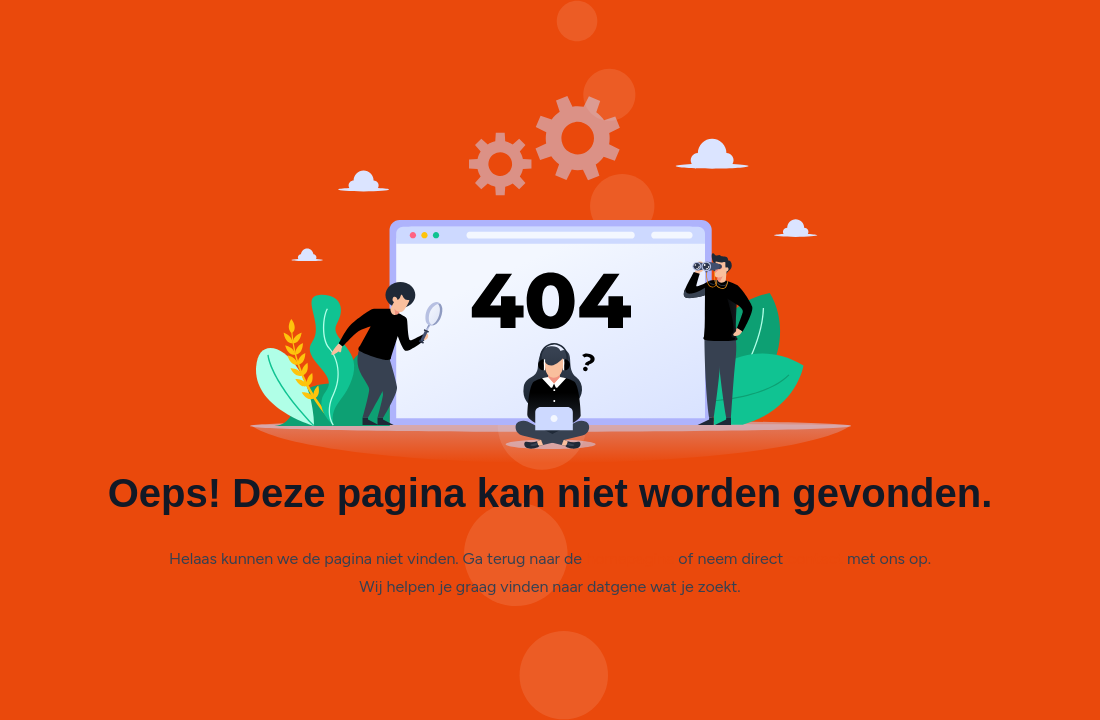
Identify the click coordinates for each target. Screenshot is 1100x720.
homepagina (630, 558)
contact (815, 558)
